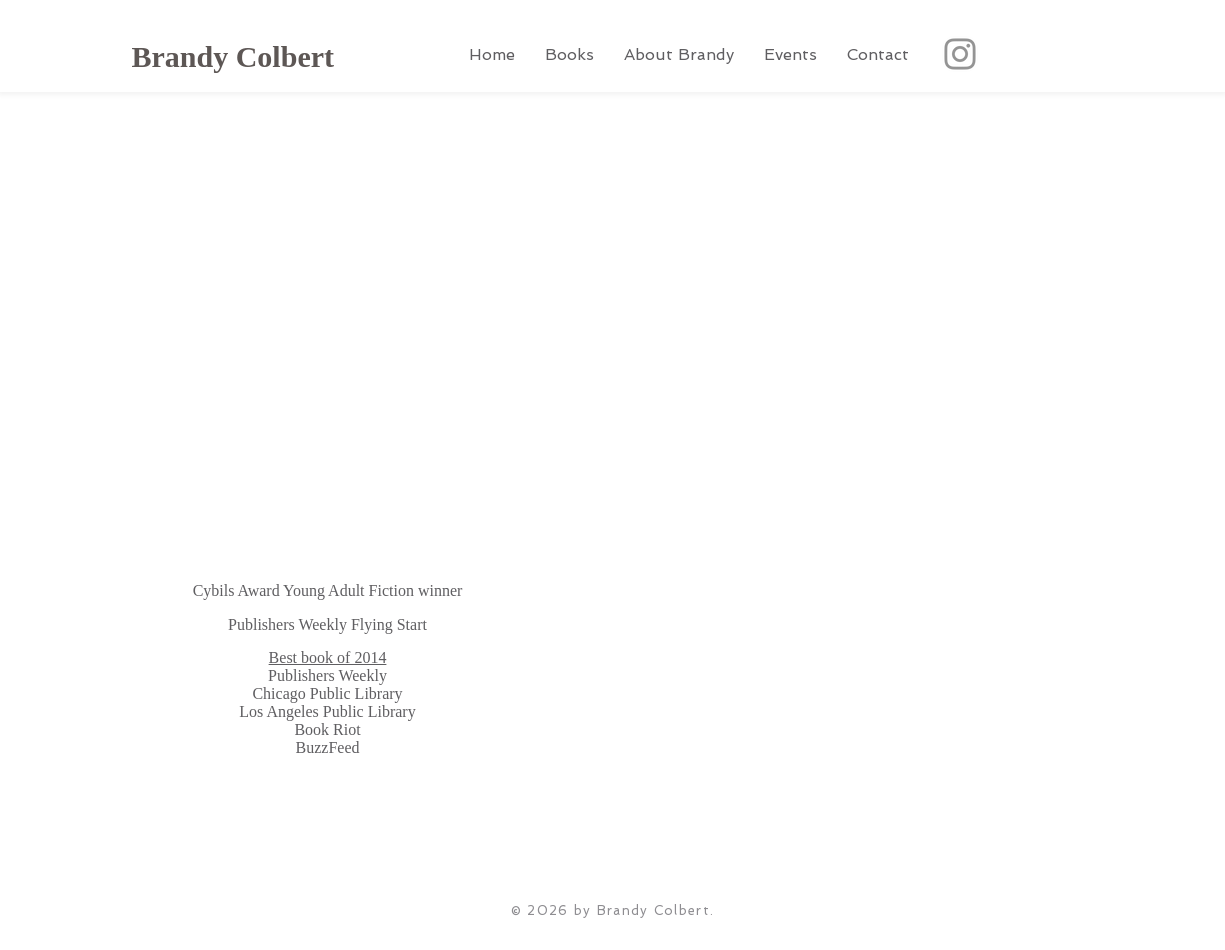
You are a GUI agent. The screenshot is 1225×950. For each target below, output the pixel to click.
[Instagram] (960, 54)
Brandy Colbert (233, 56)
